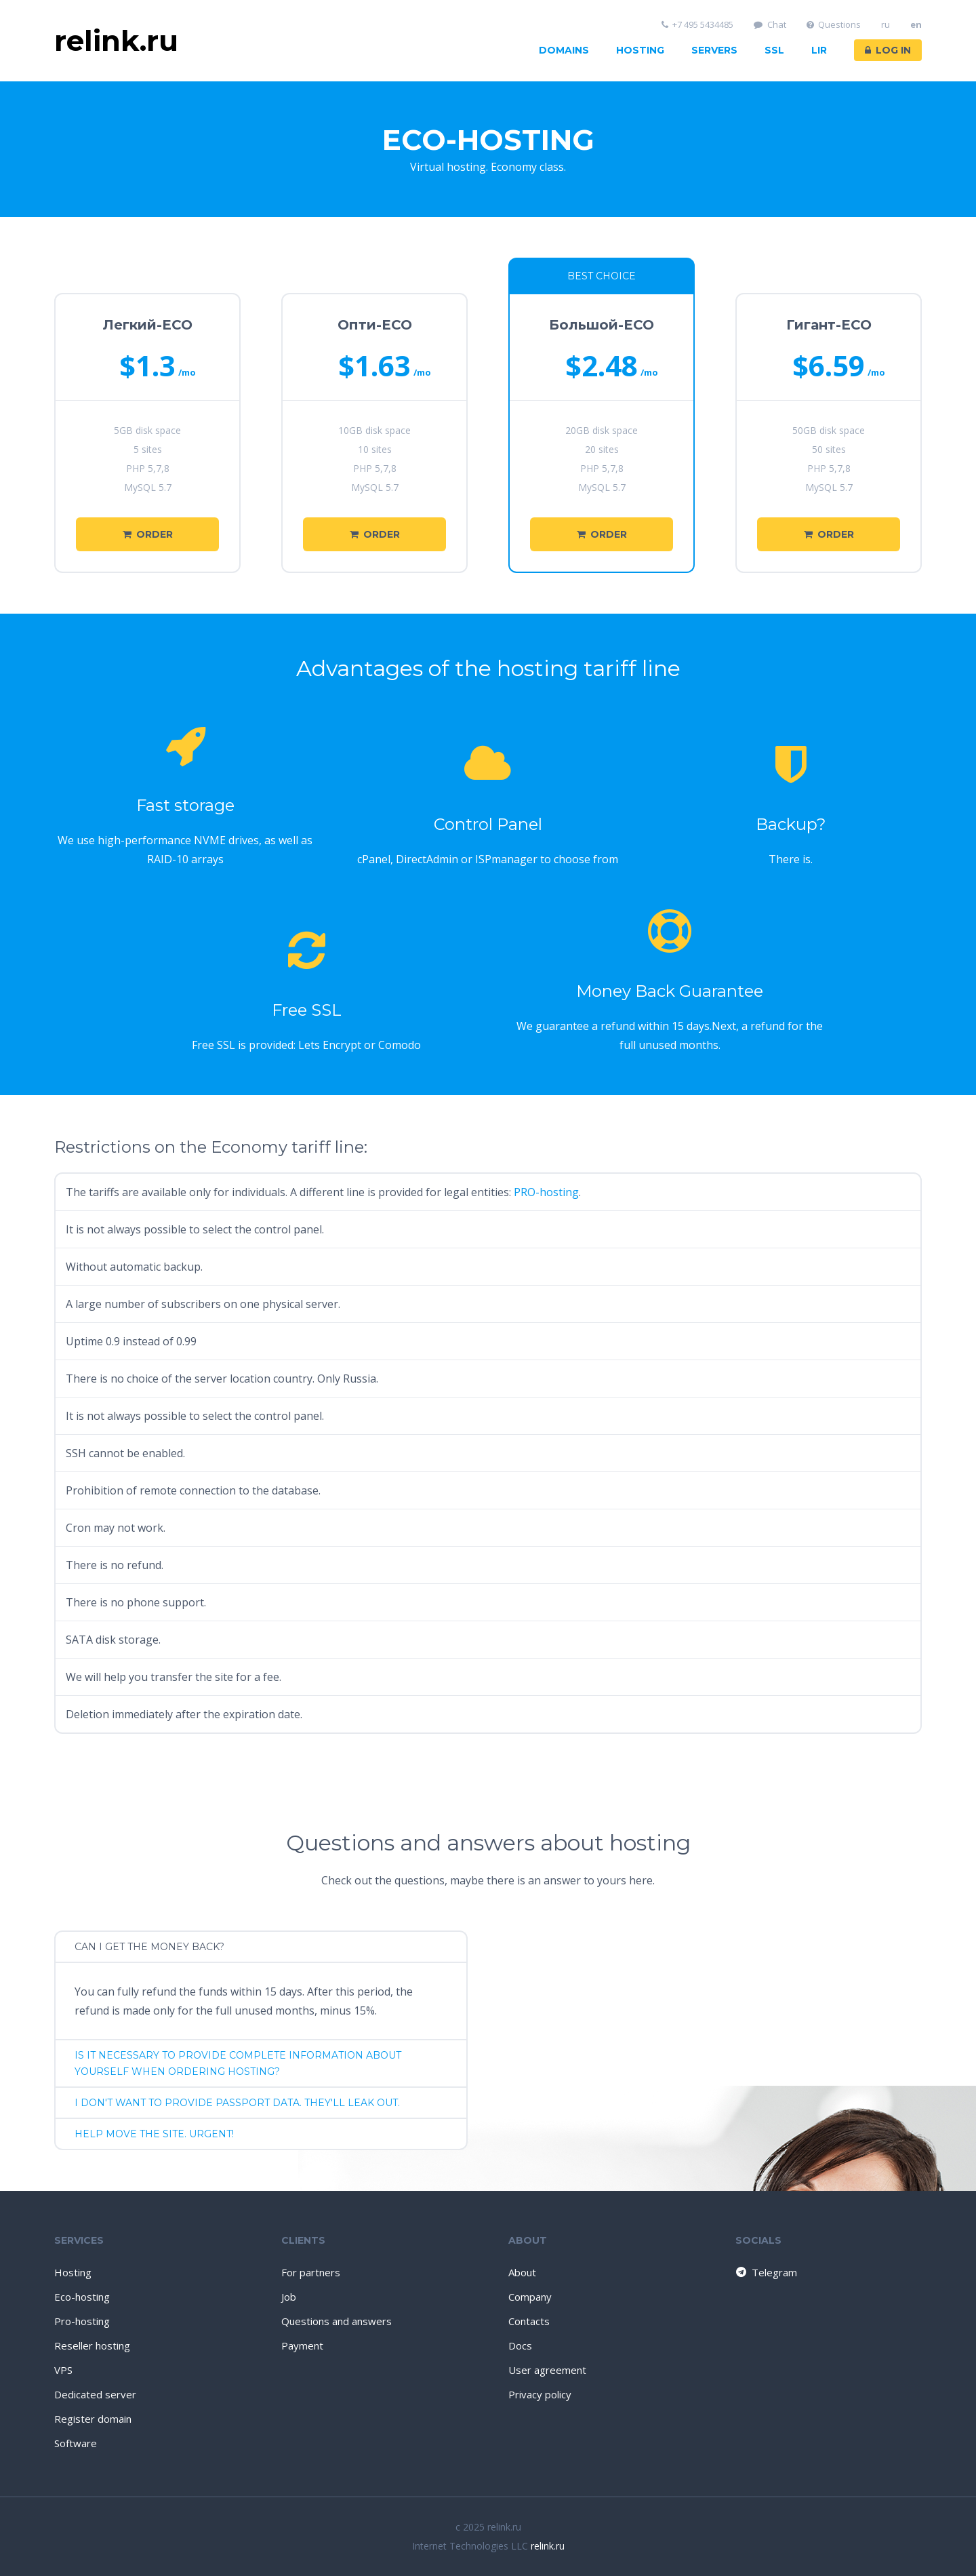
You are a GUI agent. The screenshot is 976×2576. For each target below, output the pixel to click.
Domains (564, 50)
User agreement (547, 2370)
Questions (834, 24)
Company (530, 2296)
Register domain (92, 2418)
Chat (770, 24)
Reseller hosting (92, 2345)
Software (75, 2443)
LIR (819, 50)
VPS (63, 2370)
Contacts (529, 2321)
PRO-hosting (546, 1192)
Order (148, 534)
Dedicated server (95, 2394)
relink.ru (548, 2545)
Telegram (765, 2272)
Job (288, 2296)
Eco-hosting (82, 2296)
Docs (520, 2345)
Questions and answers (336, 2321)
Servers (714, 50)
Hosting (640, 50)
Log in (888, 50)
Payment (302, 2345)
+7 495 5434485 (698, 24)
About (522, 2272)
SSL (774, 50)
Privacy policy (539, 2394)
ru (885, 24)
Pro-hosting (82, 2321)
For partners (310, 2272)
